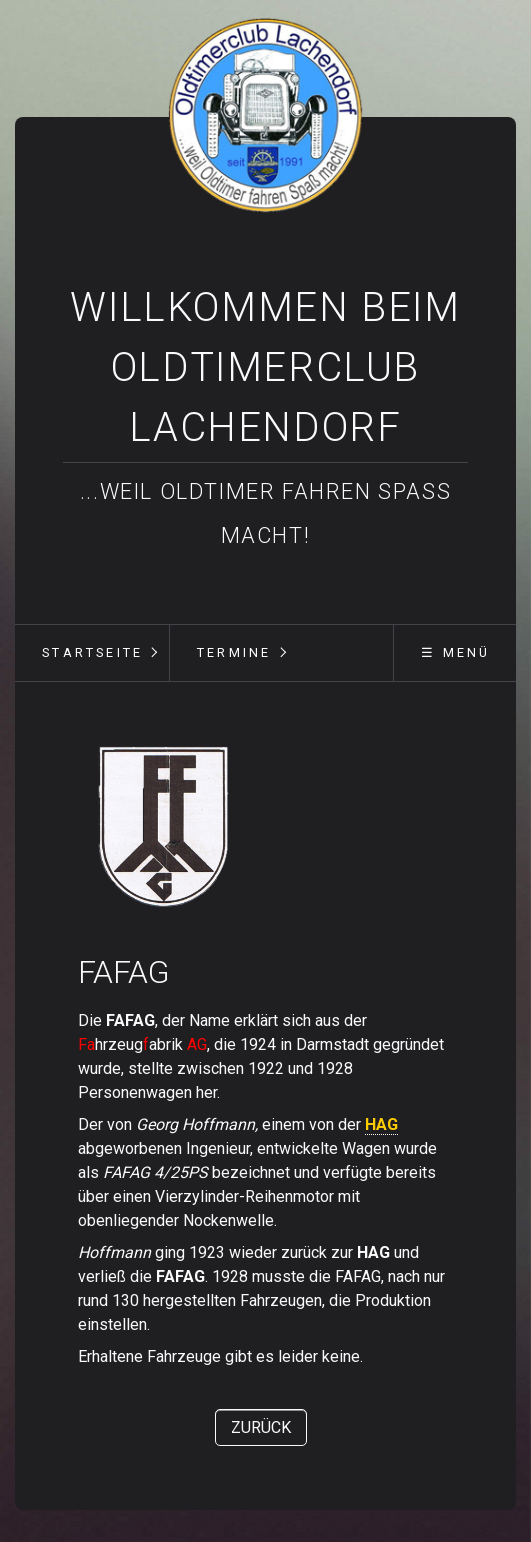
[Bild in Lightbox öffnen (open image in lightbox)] (164, 825)
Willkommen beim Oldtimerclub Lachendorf (265, 367)
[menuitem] (92, 653)
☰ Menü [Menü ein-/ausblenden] (455, 652)
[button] (261, 1427)
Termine (234, 652)
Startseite (92, 652)
